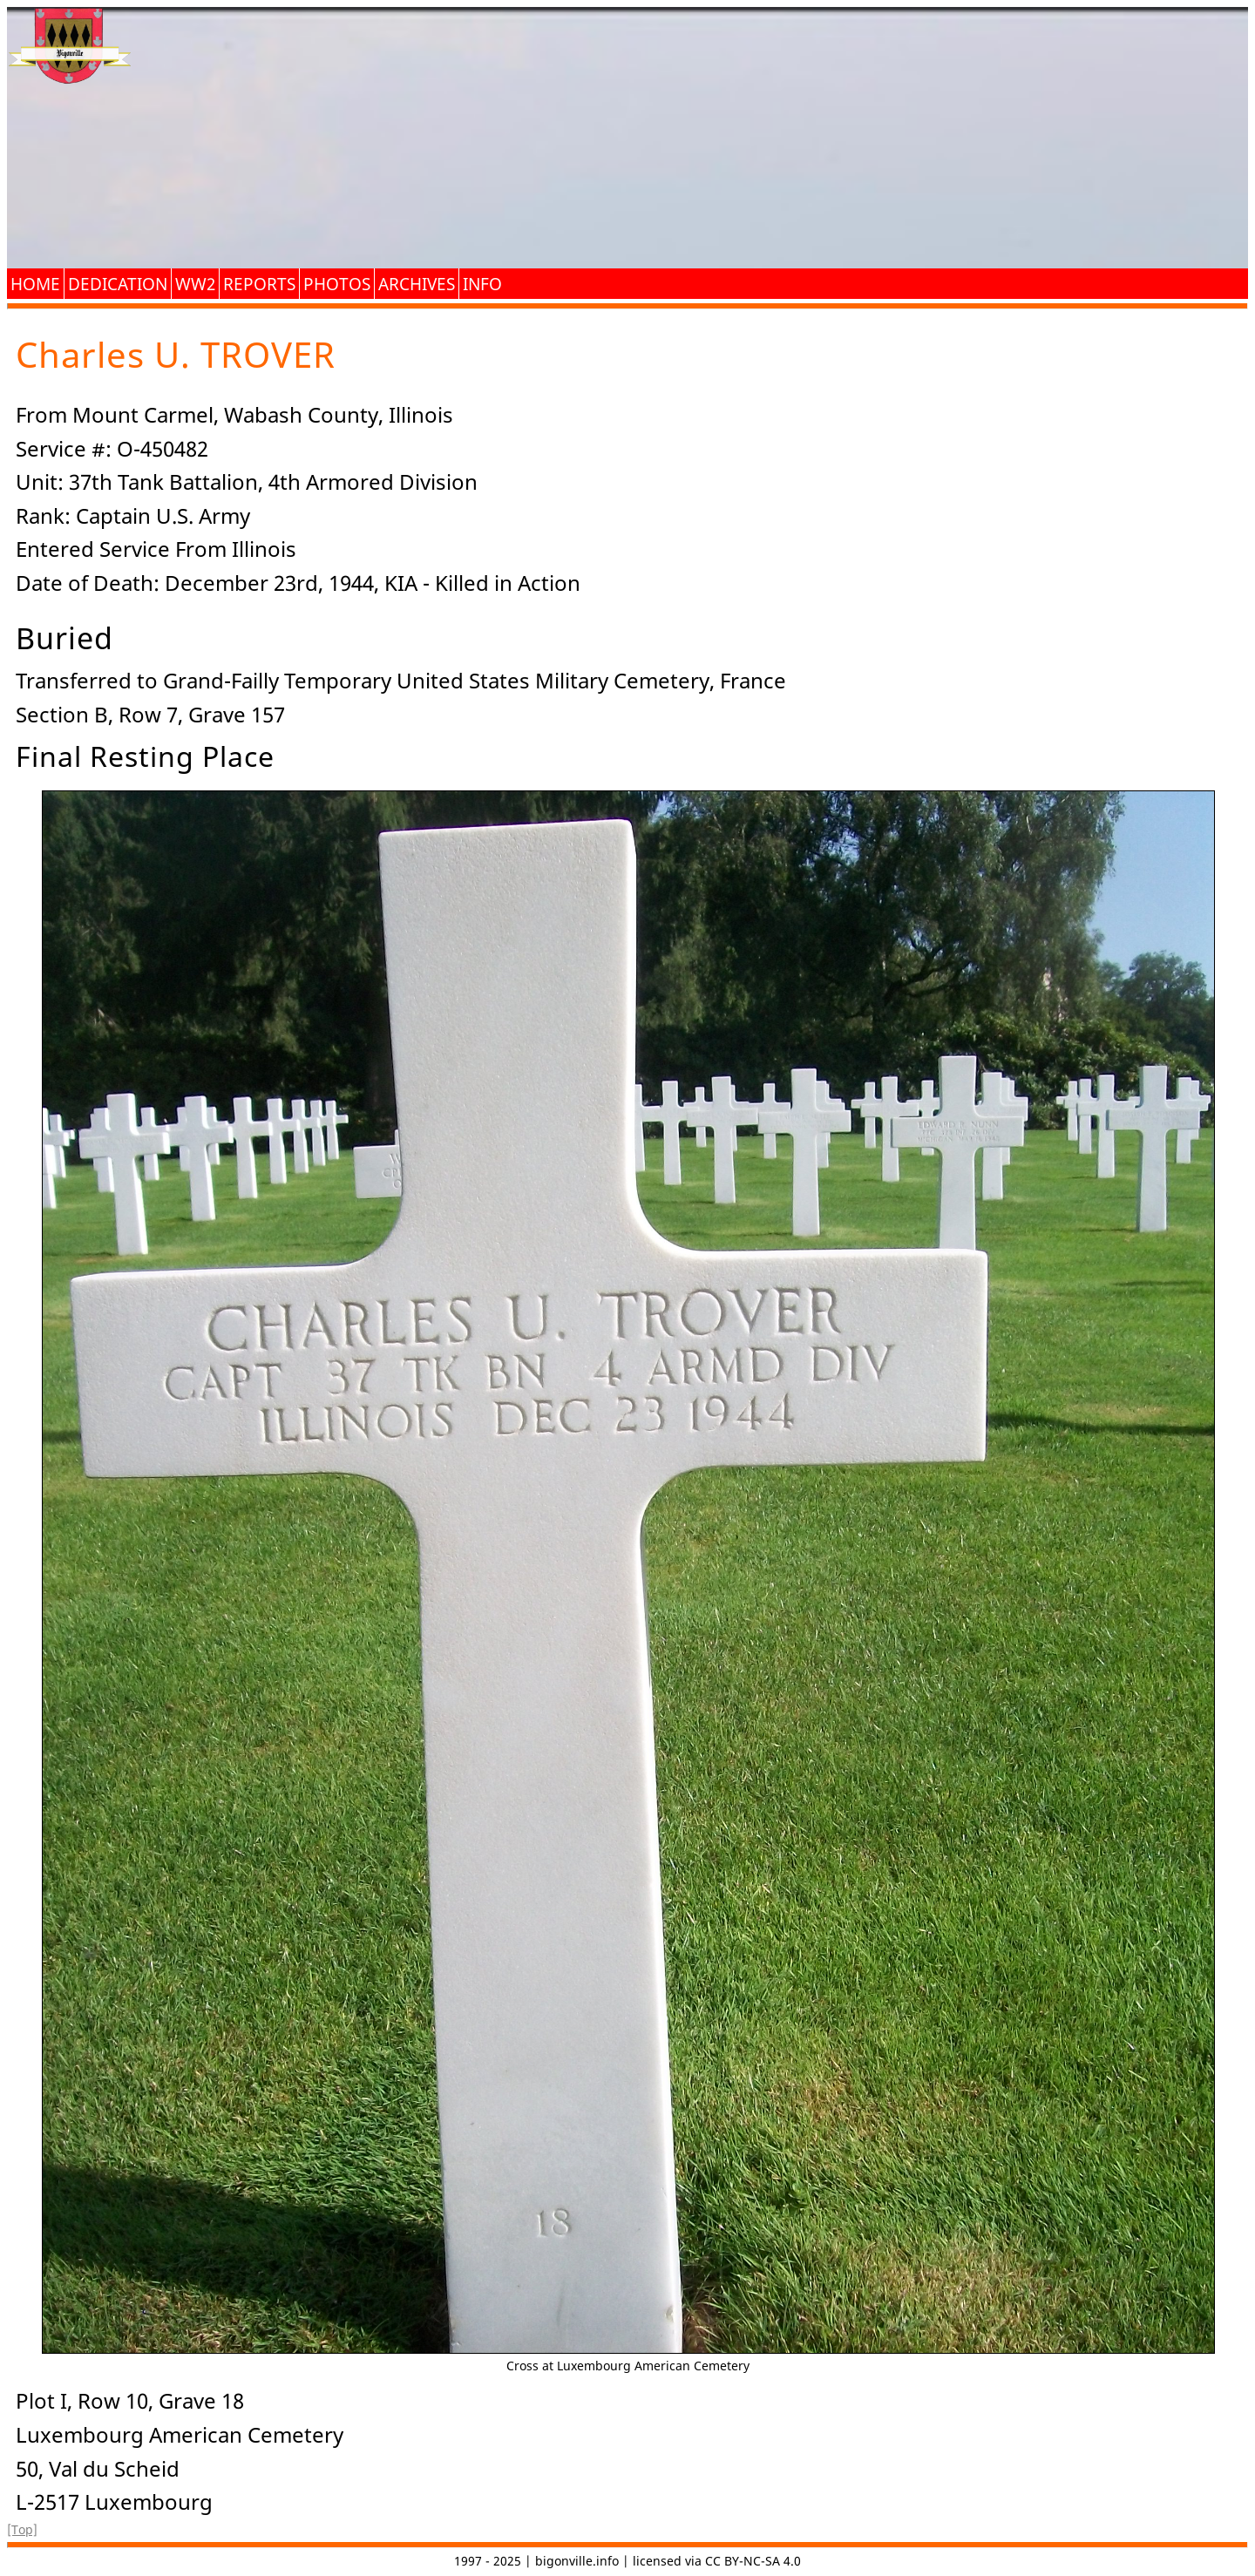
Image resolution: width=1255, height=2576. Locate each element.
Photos (336, 283)
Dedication (117, 283)
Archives (416, 283)
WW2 (195, 283)
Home (35, 283)
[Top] (22, 2529)
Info (482, 283)
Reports (259, 283)
